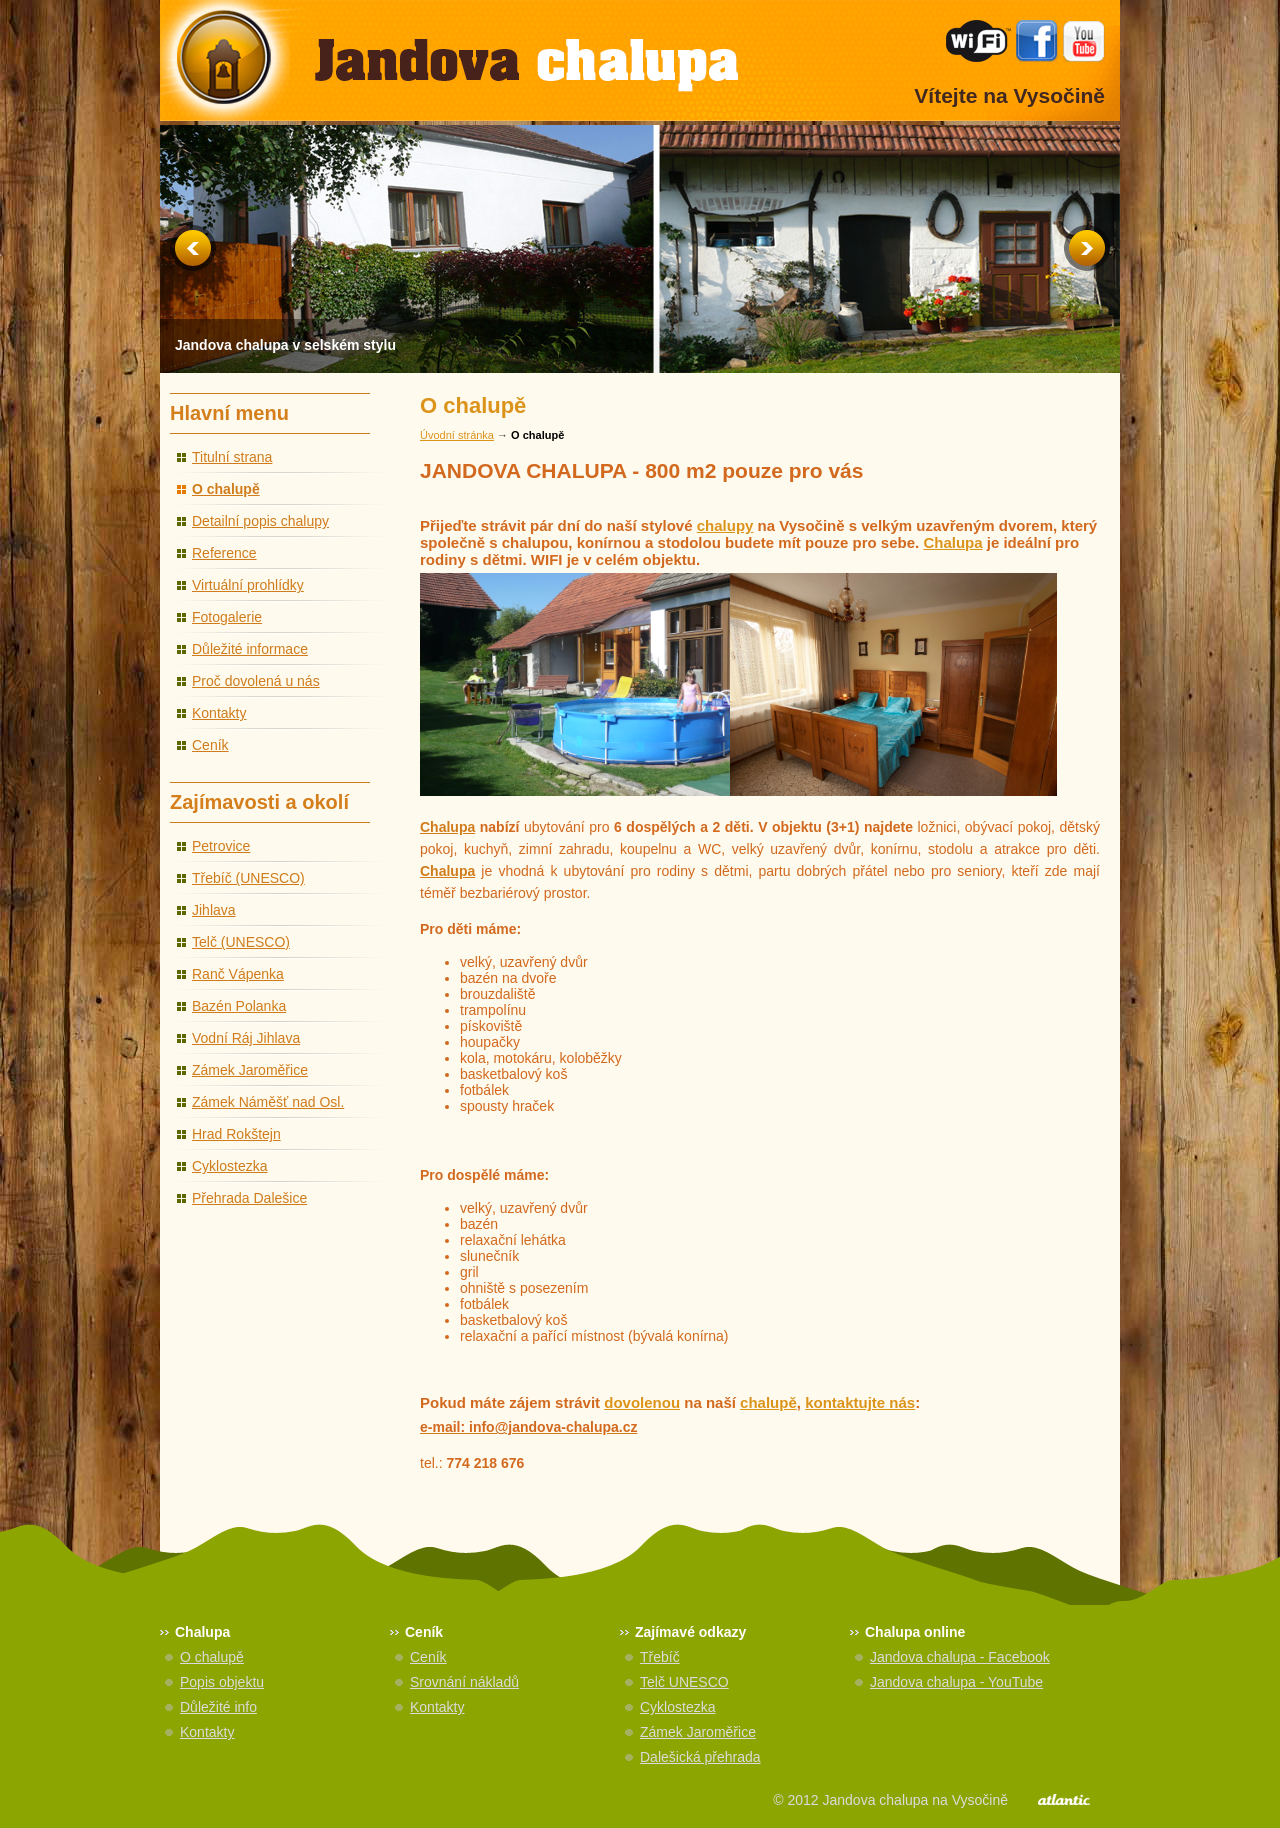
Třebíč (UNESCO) (248, 878)
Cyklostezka (229, 1166)
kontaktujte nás (860, 1402)
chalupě (768, 1402)
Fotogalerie (227, 617)
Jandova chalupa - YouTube (956, 1682)
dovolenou (642, 1402)
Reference (224, 553)
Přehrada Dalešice (249, 1198)
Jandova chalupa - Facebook (960, 1657)
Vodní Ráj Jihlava (246, 1038)
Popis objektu (222, 1682)
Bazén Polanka (239, 1006)
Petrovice (221, 846)
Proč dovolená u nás (256, 681)
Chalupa (952, 542)
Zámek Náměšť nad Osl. (268, 1102)
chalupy (725, 525)
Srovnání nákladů (464, 1682)
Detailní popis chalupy (260, 521)
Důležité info (218, 1707)
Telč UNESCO (684, 1682)
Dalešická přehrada (700, 1757)
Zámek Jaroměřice (250, 1070)
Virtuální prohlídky (248, 585)
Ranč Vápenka (238, 974)
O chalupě (226, 489)
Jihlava (214, 910)
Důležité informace (250, 649)
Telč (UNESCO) (241, 942)
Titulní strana (232, 457)
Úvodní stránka (457, 435)
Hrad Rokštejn (236, 1134)
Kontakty (219, 713)
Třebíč (660, 1657)
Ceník (210, 745)
